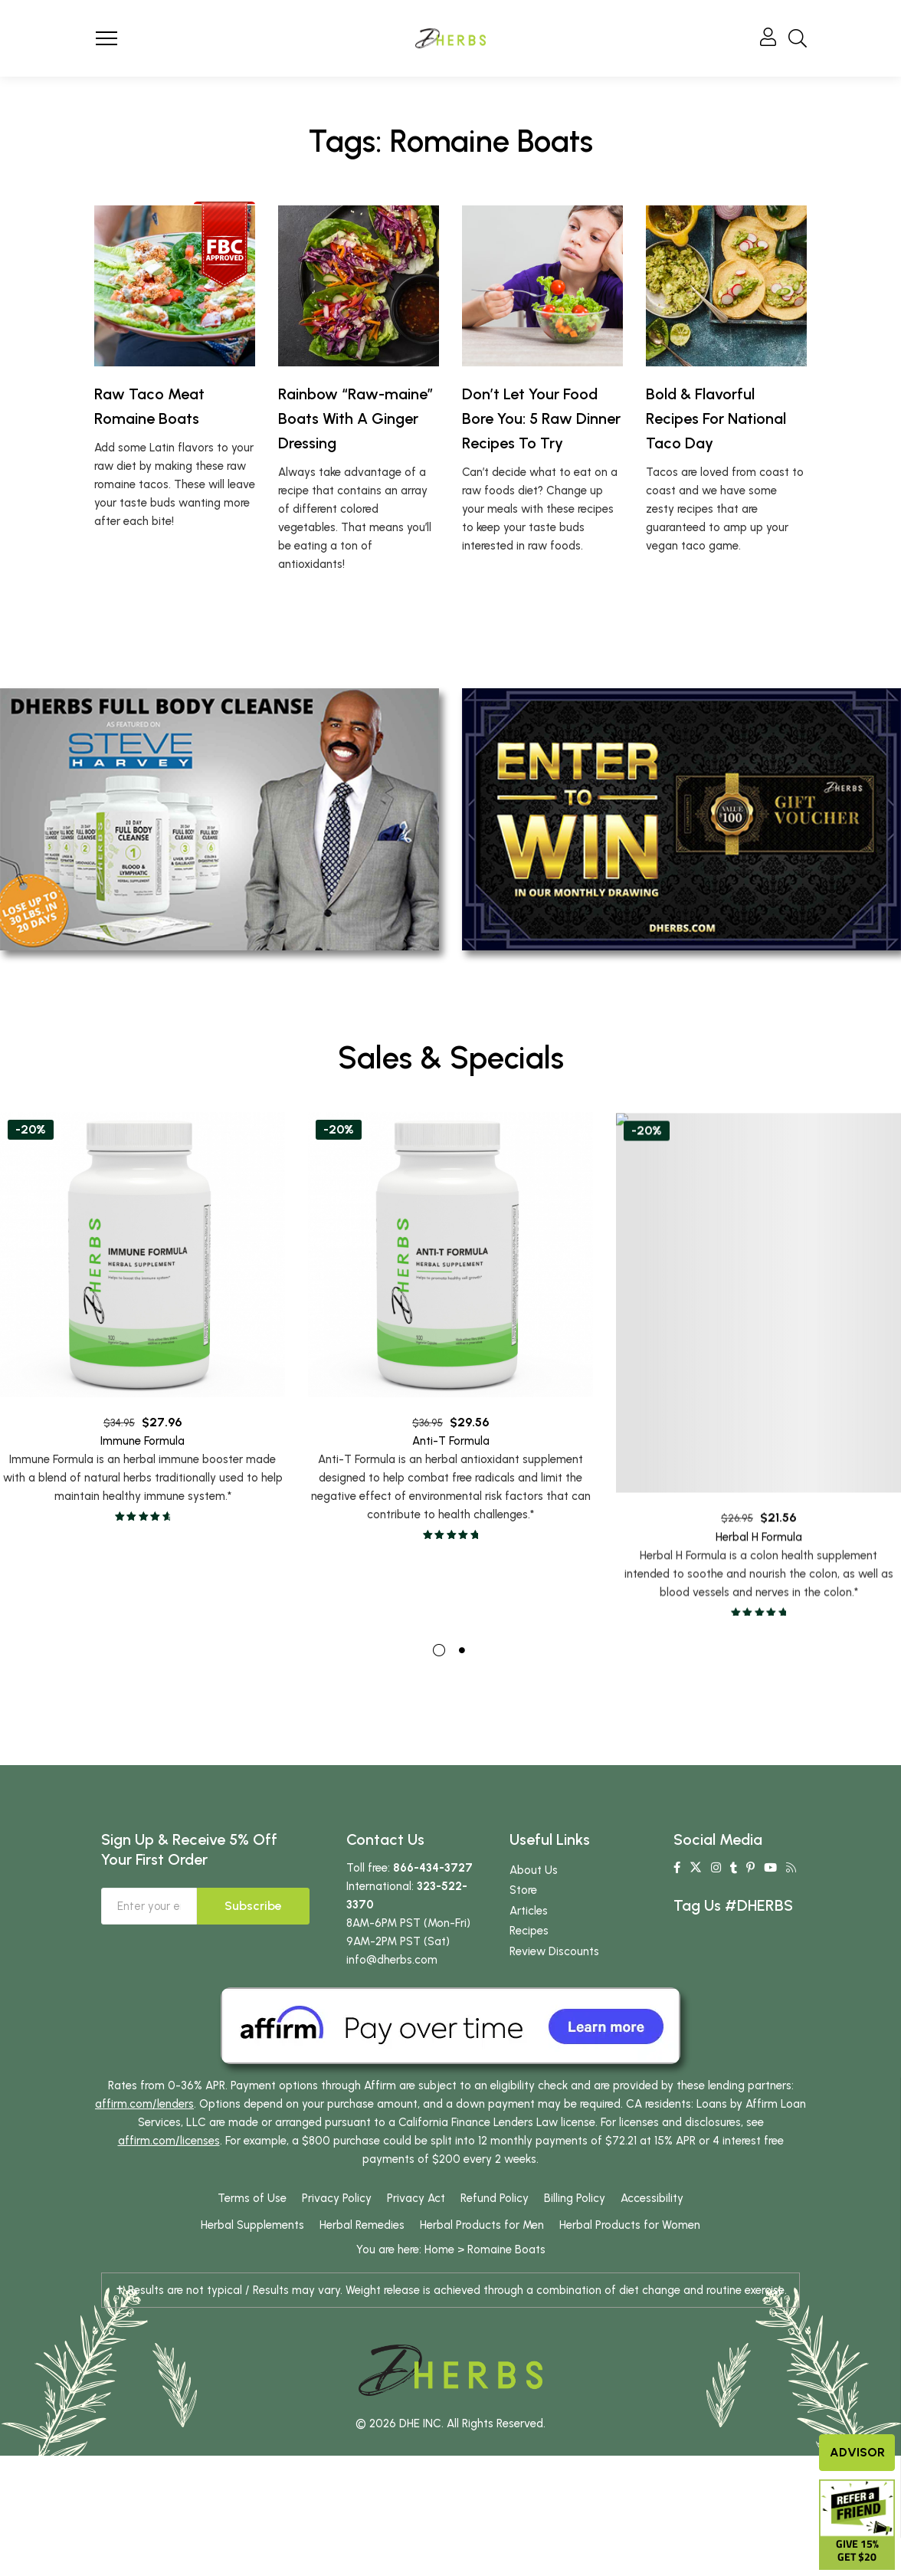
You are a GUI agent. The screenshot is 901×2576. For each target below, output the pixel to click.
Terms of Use (252, 2206)
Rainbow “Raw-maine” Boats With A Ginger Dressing (356, 418)
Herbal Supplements (252, 2233)
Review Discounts (554, 1960)
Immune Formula (142, 1485)
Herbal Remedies (362, 2233)
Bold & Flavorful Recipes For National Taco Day (716, 418)
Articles (528, 1919)
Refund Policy (494, 2206)
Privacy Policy (337, 2206)
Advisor (857, 2452)
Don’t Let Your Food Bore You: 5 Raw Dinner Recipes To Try (541, 418)
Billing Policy (574, 2206)
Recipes (529, 1939)
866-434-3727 (433, 1876)
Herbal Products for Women (629, 2233)
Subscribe (253, 1914)
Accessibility (652, 2206)
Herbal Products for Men (482, 2233)
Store (523, 1898)
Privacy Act (416, 2206)
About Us (533, 1878)
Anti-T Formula (451, 1510)
